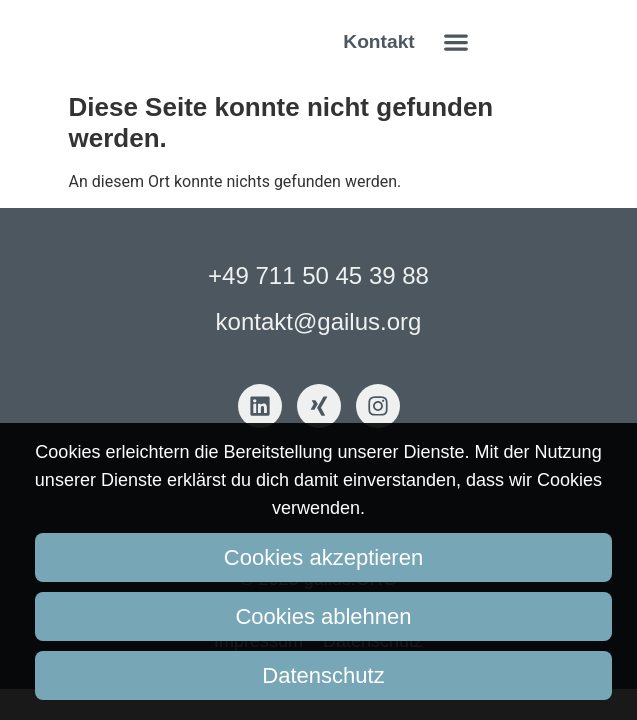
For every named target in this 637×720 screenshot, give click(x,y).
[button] (456, 41)
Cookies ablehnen (323, 616)
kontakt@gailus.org (319, 321)
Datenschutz (323, 675)
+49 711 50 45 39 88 (318, 275)
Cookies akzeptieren (323, 557)
